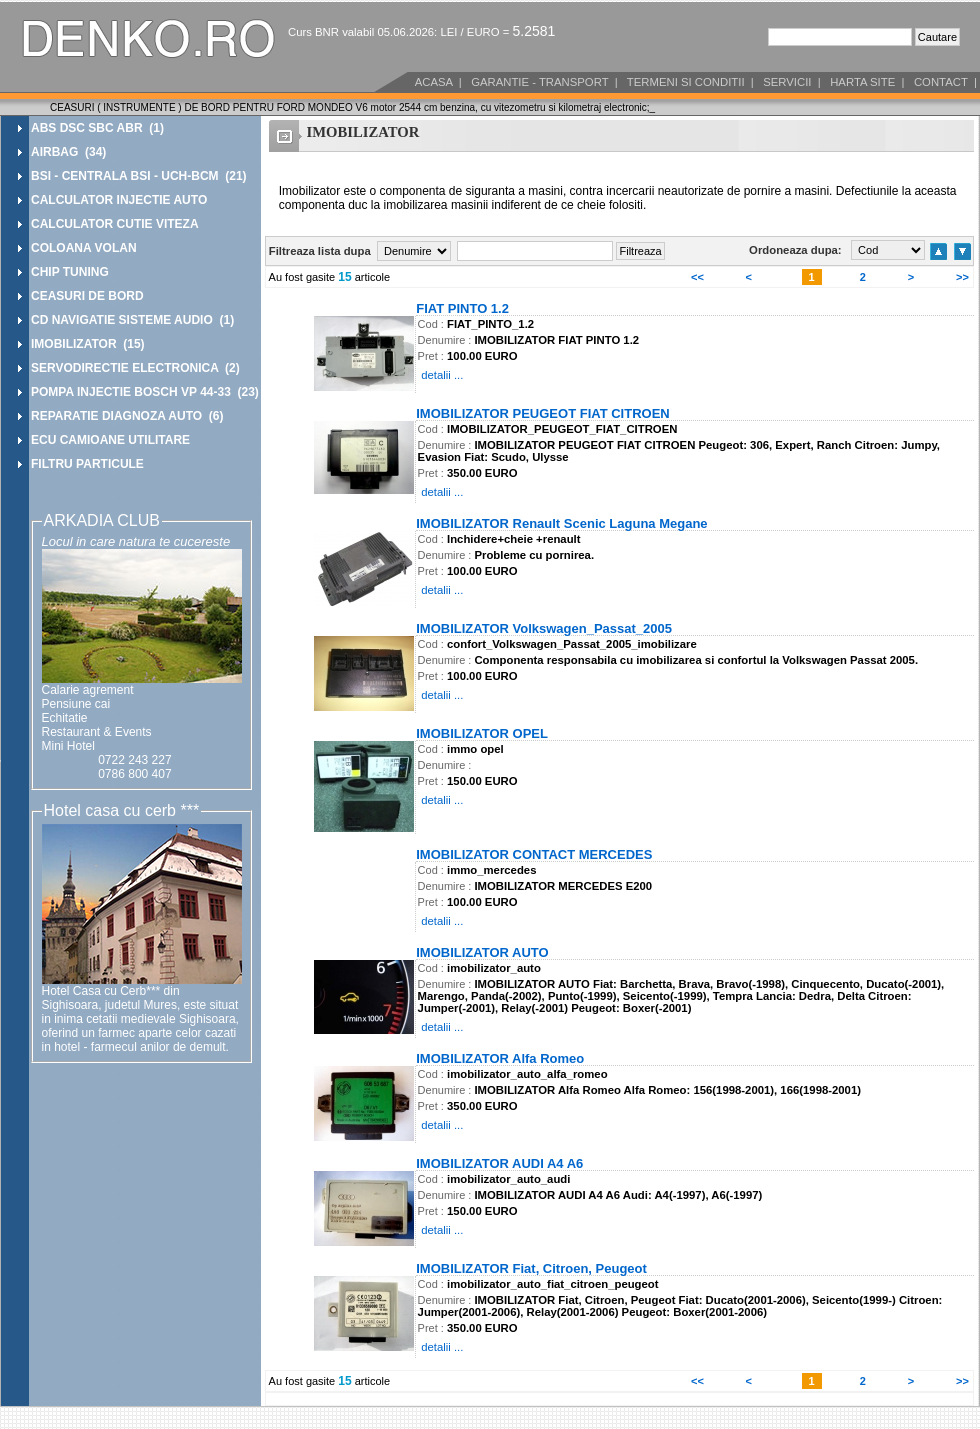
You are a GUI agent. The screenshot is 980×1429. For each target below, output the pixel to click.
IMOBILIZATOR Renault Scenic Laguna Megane (561, 522)
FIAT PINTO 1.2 (462, 307)
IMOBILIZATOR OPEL (482, 732)
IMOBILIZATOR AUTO (482, 951)
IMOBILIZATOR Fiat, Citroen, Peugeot (531, 1267)
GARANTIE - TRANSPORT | (543, 82)
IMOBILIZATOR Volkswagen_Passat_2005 (544, 627)
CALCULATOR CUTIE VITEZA (115, 224)
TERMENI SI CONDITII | (689, 82)
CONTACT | (944, 82)
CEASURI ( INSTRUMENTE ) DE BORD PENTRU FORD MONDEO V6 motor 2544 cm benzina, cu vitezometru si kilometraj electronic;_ (352, 107)
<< (697, 277)
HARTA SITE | (866, 82)
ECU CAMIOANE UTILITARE (110, 440)
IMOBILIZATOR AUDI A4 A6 (499, 1162)
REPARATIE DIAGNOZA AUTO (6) (127, 416)
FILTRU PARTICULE (87, 464)
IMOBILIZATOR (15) (88, 344)
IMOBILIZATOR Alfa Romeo (500, 1057)
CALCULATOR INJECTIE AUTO (119, 200)
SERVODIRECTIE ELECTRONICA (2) (135, 368)
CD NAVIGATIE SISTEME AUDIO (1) (132, 320)
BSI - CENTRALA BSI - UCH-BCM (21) (139, 176)
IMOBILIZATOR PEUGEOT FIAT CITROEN (543, 412)
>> (962, 277)
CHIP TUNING (70, 272)
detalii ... (442, 375)
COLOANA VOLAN (84, 248)
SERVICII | (790, 82)
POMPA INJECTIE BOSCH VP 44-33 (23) (145, 392)
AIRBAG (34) (68, 152)
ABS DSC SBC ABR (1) (97, 128)
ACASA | (437, 82)
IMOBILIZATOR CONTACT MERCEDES (534, 853)
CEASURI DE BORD (87, 296)
